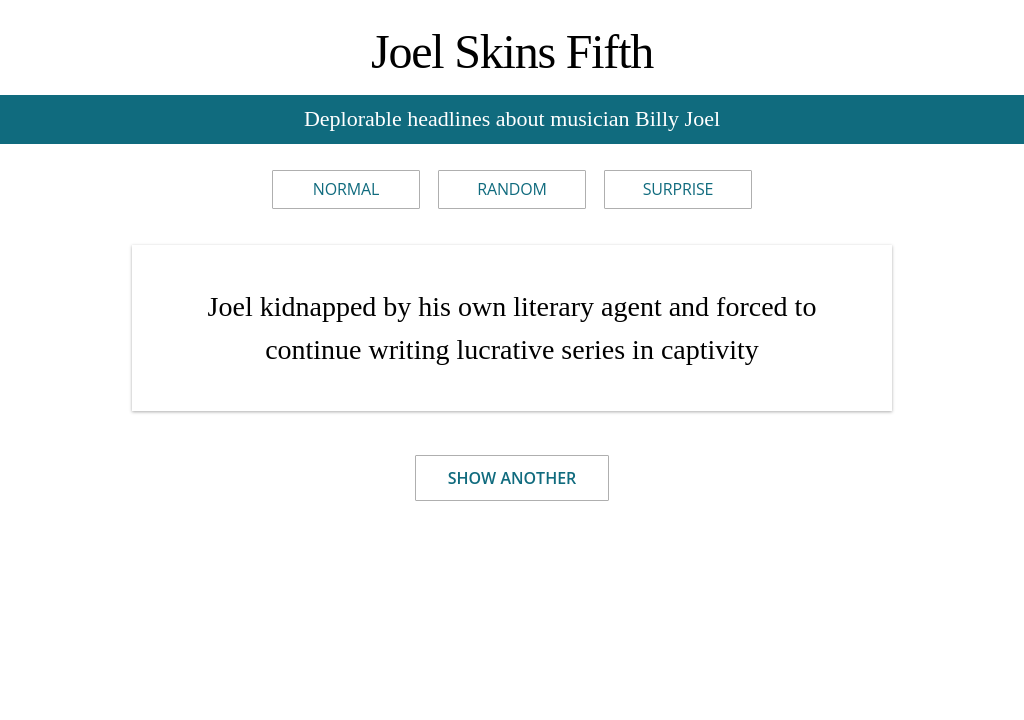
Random (512, 189)
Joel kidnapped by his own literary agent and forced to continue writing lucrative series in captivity (512, 328)
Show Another (512, 478)
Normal (346, 189)
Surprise (678, 189)
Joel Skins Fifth (512, 51)
